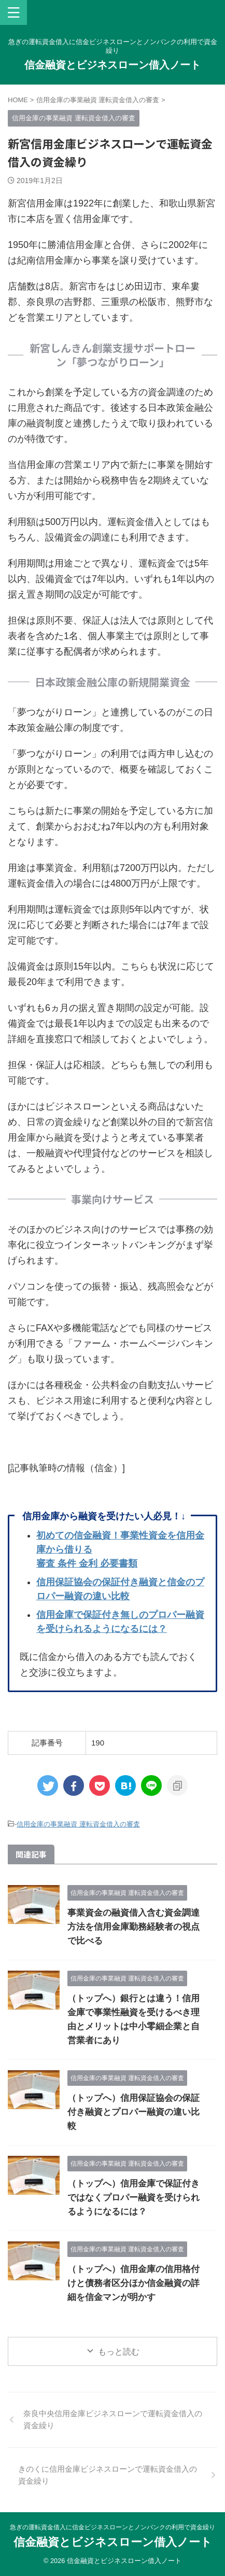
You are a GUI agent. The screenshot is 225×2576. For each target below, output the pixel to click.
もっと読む (118, 2351)
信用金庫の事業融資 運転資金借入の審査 (78, 1824)
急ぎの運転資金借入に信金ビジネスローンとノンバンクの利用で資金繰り (112, 2527)
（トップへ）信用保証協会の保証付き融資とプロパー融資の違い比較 (133, 2112)
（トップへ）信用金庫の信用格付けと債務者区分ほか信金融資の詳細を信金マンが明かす (133, 2283)
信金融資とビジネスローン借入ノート (112, 65)
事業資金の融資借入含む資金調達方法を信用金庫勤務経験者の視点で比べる (133, 1927)
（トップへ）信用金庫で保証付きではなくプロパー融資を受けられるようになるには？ (133, 2198)
